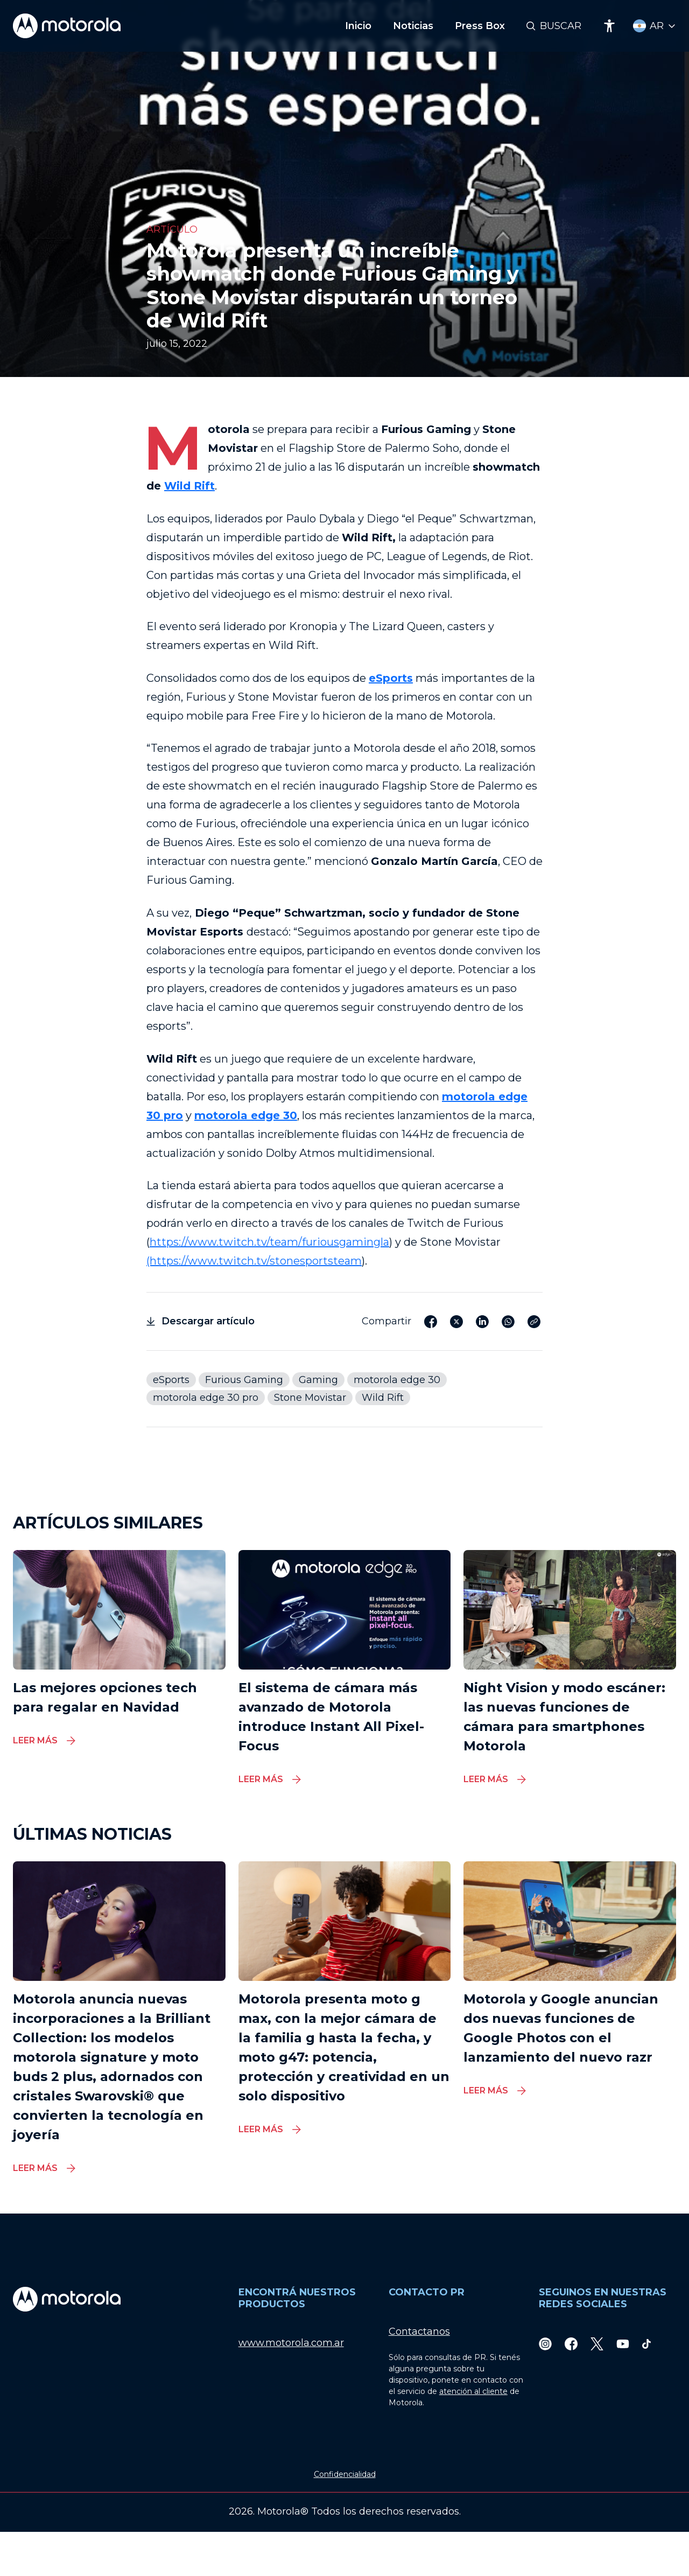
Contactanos (419, 2331)
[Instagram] (545, 2343)
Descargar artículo (200, 1321)
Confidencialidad (345, 2474)
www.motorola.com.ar (291, 2343)
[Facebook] (571, 2343)
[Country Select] (654, 26)
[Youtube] (622, 2343)
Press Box (480, 26)
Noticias (413, 26)
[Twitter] (596, 2343)
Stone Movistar (310, 1398)
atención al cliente (473, 2391)
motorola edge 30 (397, 1380)
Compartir (386, 1321)
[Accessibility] (609, 25)
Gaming (318, 1380)
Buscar (560, 26)
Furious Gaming (244, 1380)
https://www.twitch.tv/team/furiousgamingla (269, 1241)
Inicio (358, 26)
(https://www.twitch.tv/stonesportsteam (254, 1260)
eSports (391, 678)
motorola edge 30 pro (205, 1398)
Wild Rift (189, 485)
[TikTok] (646, 2343)
